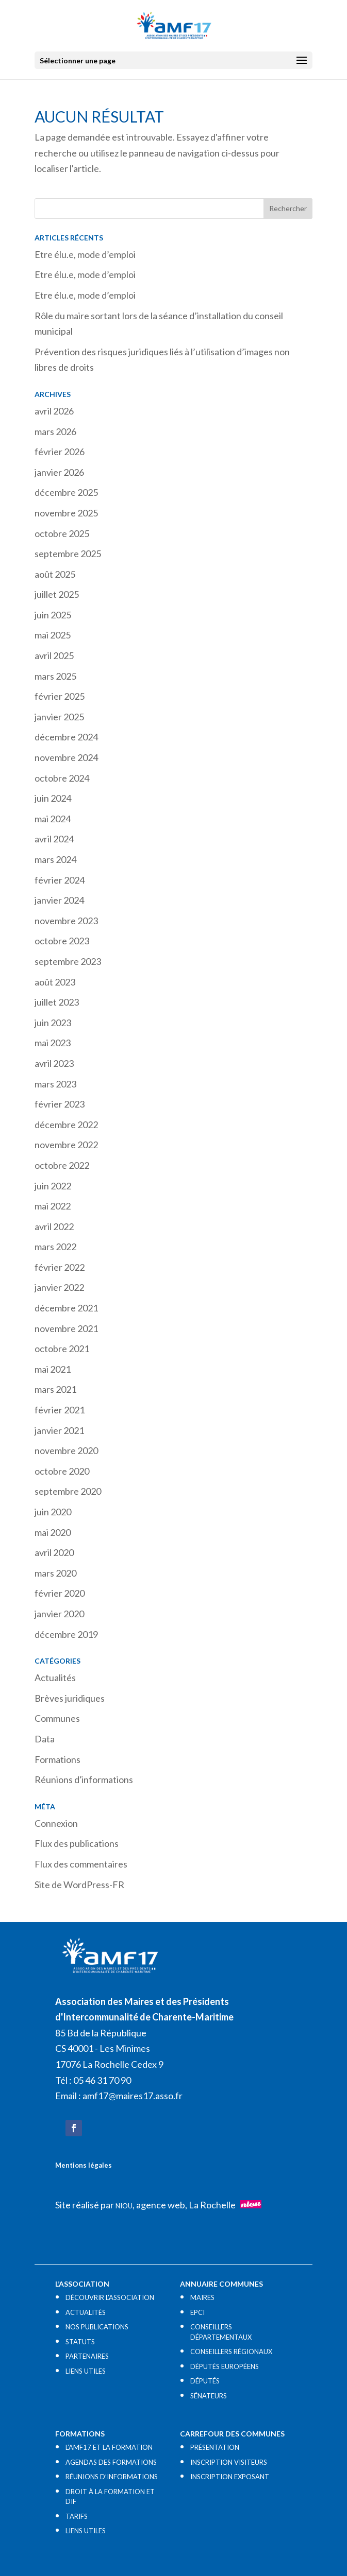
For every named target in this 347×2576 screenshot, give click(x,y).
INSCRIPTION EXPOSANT (229, 2477)
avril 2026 (54, 411)
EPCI (197, 2312)
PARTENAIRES (87, 2356)
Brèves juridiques (70, 1698)
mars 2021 (55, 1389)
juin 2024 (53, 798)
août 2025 (55, 574)
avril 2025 (54, 655)
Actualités (55, 1677)
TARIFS (76, 2516)
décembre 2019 (66, 1634)
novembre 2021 (66, 1328)
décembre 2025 (66, 492)
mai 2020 (53, 1532)
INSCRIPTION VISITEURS (228, 2462)
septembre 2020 (68, 1491)
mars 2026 (55, 431)
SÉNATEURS (208, 2396)
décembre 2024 (66, 736)
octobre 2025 (62, 533)
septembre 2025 (68, 553)
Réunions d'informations (84, 1779)
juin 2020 (53, 1511)
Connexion (56, 1823)
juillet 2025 (57, 594)
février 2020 (60, 1593)
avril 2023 (54, 1063)
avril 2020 (54, 1552)
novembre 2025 (66, 512)
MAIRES (202, 2297)
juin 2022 (53, 1185)
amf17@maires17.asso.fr (132, 2095)
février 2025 (60, 696)
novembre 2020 (66, 1450)
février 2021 (60, 1409)
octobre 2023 (62, 940)
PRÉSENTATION (214, 2447)
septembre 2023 (68, 961)
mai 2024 (53, 818)
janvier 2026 (59, 472)
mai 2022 (53, 1206)
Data (45, 1738)
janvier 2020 (59, 1613)
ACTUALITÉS (85, 2312)
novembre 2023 (66, 920)
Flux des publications (77, 1843)
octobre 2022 (62, 1165)
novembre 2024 (66, 757)
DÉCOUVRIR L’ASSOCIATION (109, 2297)
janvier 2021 (59, 1430)
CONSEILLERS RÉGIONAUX (231, 2351)
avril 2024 (54, 838)
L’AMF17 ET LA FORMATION (109, 2447)
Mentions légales (83, 2165)
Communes (57, 1718)
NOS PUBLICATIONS (96, 2327)
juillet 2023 (57, 1002)
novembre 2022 (66, 1144)
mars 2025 (55, 676)
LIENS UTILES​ (85, 2371)
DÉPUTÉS (205, 2381)
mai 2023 (53, 1042)
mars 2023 (55, 1084)
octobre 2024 (62, 778)
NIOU (124, 2206)
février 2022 (60, 1267)
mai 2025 (53, 635)
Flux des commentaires (81, 1864)
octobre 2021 (62, 1348)
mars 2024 (55, 859)
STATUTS (80, 2342)
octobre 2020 (62, 1471)
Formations (57, 1759)
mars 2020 (55, 1573)
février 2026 (60, 451)
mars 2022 (55, 1246)
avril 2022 (54, 1226)
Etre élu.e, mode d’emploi (85, 254)
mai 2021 (53, 1369)
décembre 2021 (66, 1307)
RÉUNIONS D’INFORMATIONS (111, 2477)
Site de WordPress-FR (79, 1884)
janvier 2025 (59, 716)
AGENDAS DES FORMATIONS (111, 2462)
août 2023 (55, 982)
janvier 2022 (59, 1287)
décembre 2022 (66, 1124)
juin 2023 (53, 1022)
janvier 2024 (59, 900)
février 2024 (60, 880)
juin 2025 (53, 614)
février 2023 (60, 1104)
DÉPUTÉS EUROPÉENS (224, 2366)
